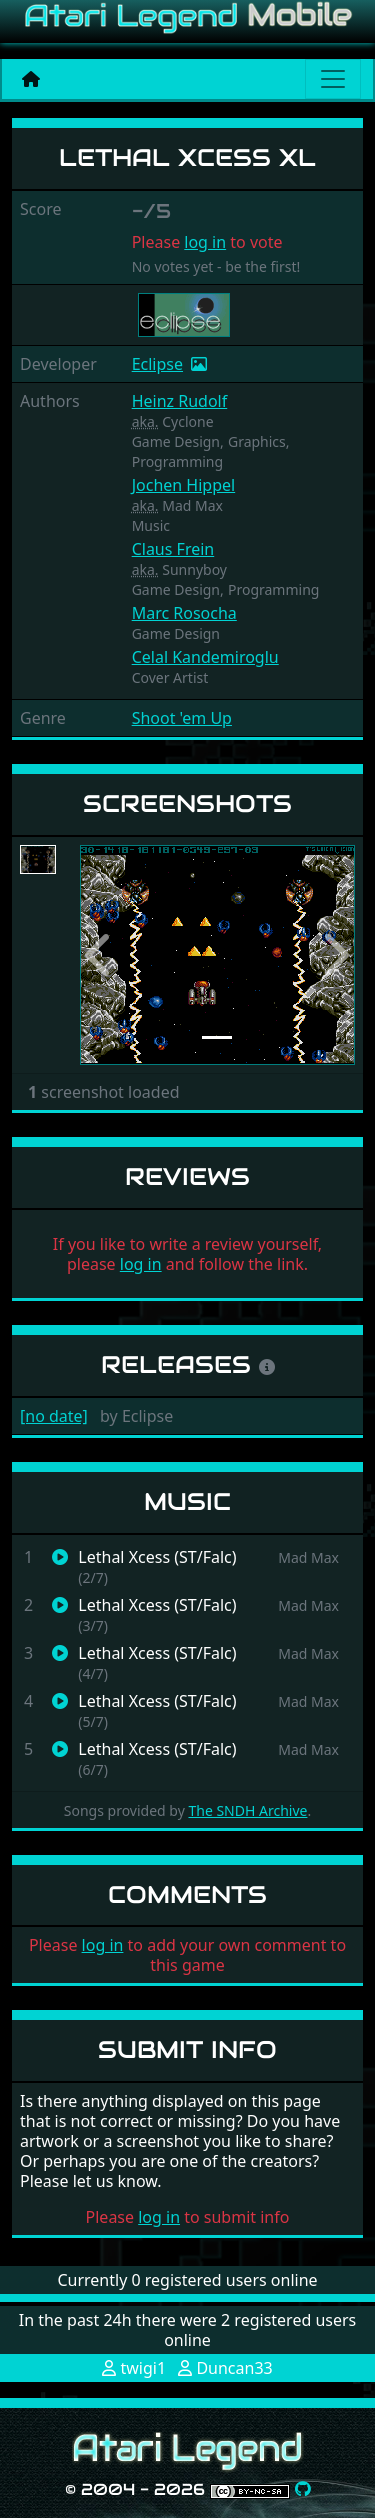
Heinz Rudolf (180, 401)
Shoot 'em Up (182, 718)
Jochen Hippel (184, 485)
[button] (100, 955)
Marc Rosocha (184, 613)
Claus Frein (173, 549)
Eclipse (157, 364)
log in (205, 242)
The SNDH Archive (247, 1810)
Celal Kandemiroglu (205, 657)
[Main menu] (333, 79)
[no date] (54, 1416)
